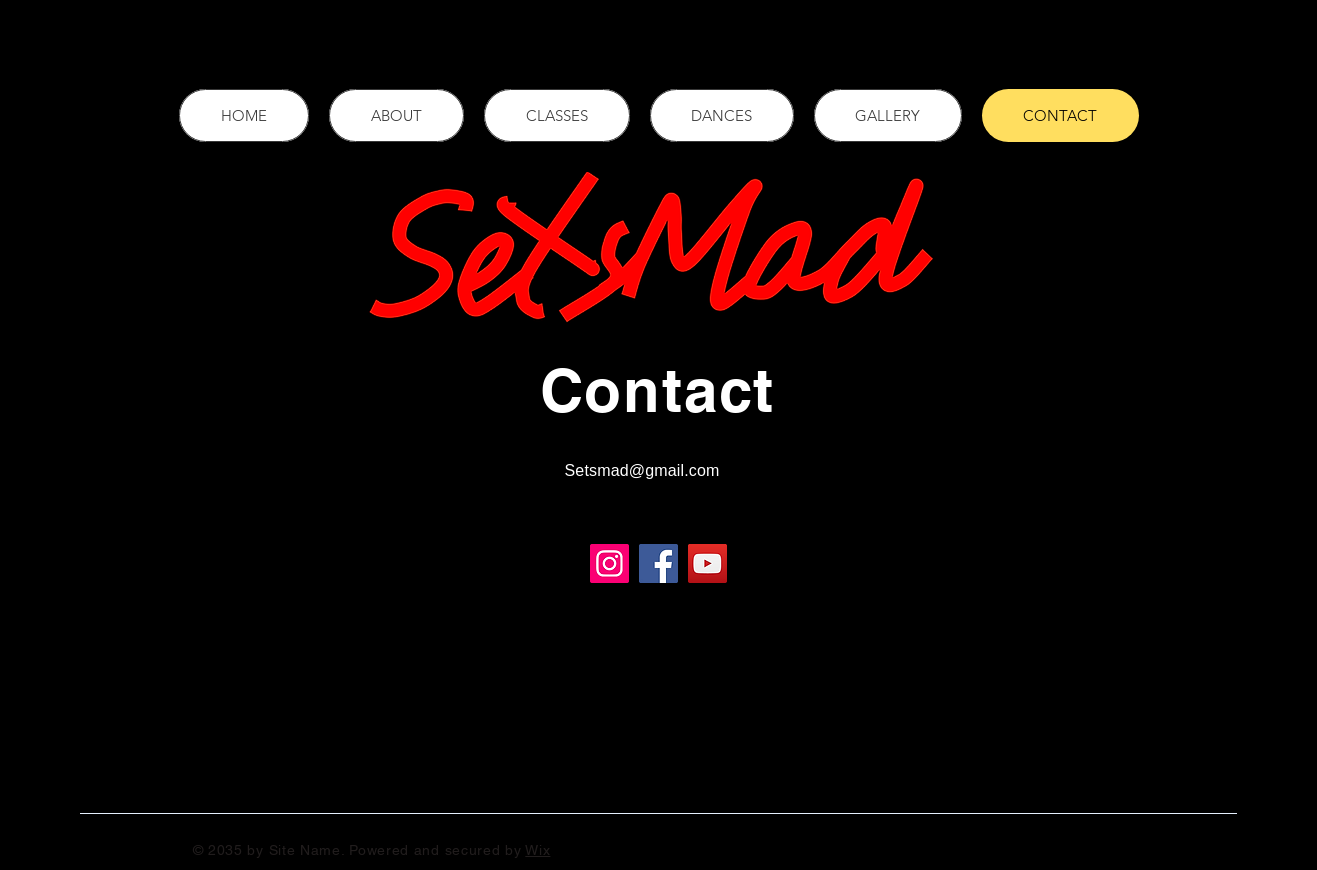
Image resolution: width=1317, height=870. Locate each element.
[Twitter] (1275, 549)
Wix (537, 850)
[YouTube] (707, 563)
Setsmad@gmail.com (642, 470)
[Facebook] (1275, 507)
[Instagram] (1275, 591)
